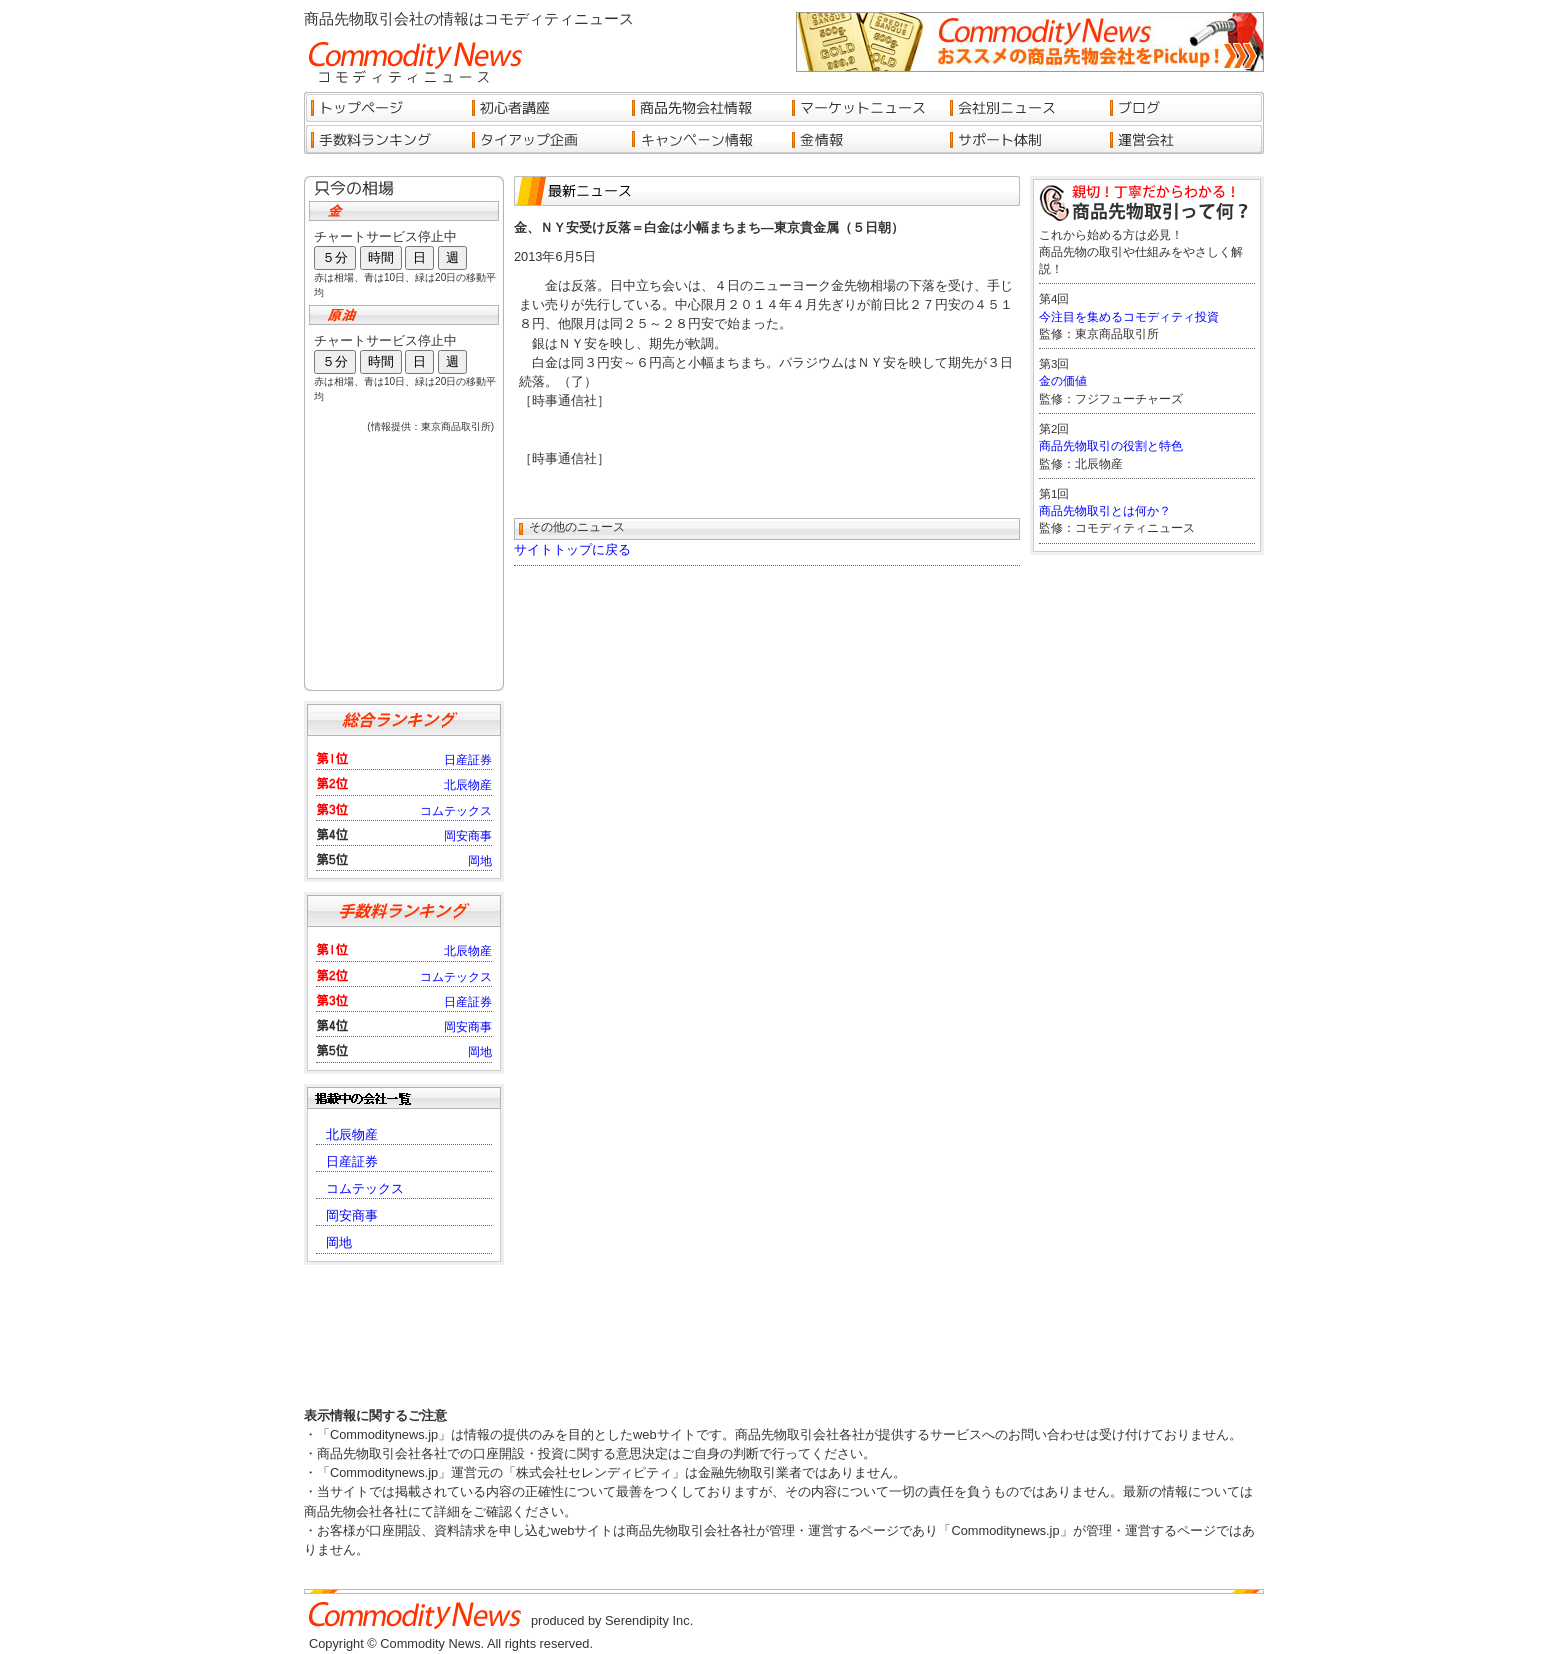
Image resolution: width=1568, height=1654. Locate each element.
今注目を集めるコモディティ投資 (1129, 317)
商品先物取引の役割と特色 (1111, 446)
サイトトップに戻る (572, 549)
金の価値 (1063, 381)
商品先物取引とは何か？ (1105, 511)
